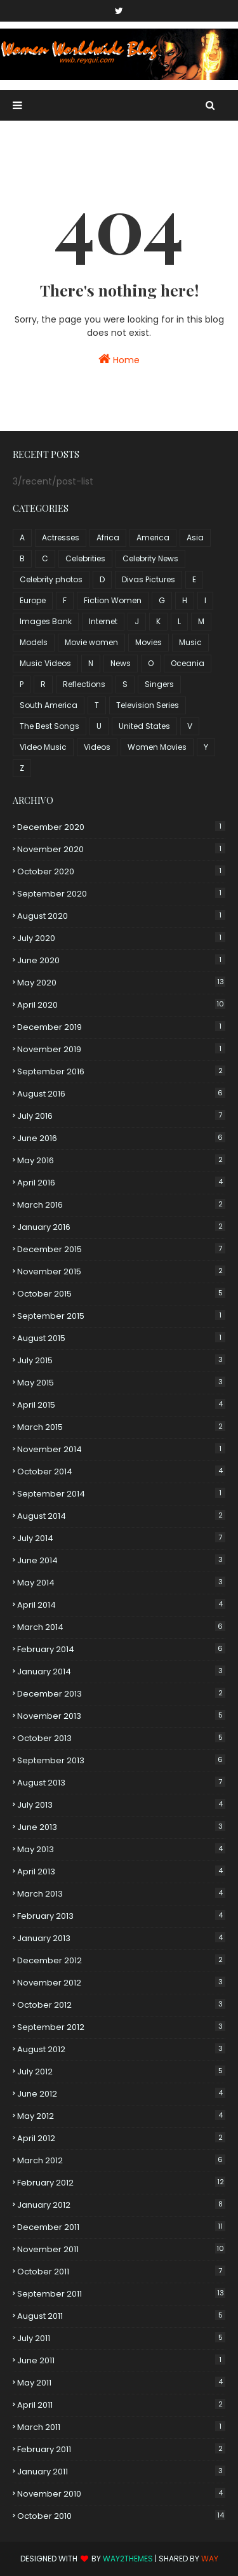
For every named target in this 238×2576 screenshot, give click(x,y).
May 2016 (121, 1160)
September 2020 (121, 894)
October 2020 (121, 871)
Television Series (147, 705)
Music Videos (45, 663)
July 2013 (121, 1805)
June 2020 (121, 960)
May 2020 (121, 983)
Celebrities (85, 558)
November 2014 (121, 1449)
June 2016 (121, 1138)
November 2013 (121, 1716)
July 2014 (121, 1538)
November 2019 (121, 1049)
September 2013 (121, 1760)
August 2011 (121, 2316)
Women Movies (157, 747)
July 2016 (121, 1116)
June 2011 (121, 2360)
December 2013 (121, 1694)
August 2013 (121, 1783)
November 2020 (121, 849)
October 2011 (121, 2272)
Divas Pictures (148, 579)
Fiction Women (113, 600)
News (120, 663)
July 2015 (121, 1360)
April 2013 (121, 1871)
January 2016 (121, 1227)
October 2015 (121, 1294)
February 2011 (121, 2449)
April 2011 (121, 2405)
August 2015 (121, 1338)
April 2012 (121, 2138)
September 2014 (121, 1494)
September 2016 (121, 1071)
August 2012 (121, 2049)
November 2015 (121, 1271)
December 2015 (121, 1249)
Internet (103, 621)
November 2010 (121, 2494)
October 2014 (121, 1471)
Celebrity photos (51, 579)
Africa (107, 537)
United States (144, 726)
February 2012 (121, 2183)
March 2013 (121, 1894)
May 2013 (121, 1849)
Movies (148, 642)
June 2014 (121, 1560)
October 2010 (121, 2516)
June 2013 (121, 1827)
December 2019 (121, 1027)
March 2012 (121, 2160)
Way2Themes (128, 2558)
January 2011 (121, 2472)
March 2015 (121, 1427)
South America (48, 705)
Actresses (60, 537)
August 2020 (121, 916)
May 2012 (121, 2116)
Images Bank (46, 621)
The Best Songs (49, 726)
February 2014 (121, 1649)
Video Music (43, 747)
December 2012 (121, 1960)
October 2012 (121, 2005)
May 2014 (121, 1583)
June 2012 (121, 2094)
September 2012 (121, 2027)
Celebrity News (150, 558)
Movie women (91, 642)
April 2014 (121, 1605)
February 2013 (121, 1916)
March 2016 (121, 1205)
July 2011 (121, 2338)
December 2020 (121, 827)
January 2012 (121, 2205)
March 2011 (121, 2427)
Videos (97, 747)
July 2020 (121, 938)
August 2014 (121, 1516)
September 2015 (121, 1316)
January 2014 (121, 1671)
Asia (195, 537)
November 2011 (121, 2249)
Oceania (187, 663)
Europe (33, 600)
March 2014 (121, 1627)
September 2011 (121, 2294)
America (152, 537)
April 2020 (121, 1005)
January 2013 (121, 1938)
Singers (159, 684)
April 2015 (121, 1405)
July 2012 (121, 2071)
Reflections (84, 684)
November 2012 (121, 1983)
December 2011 (121, 2227)
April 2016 (121, 1183)
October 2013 (121, 1738)
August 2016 (121, 1094)
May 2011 (121, 2383)
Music (190, 642)
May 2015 (121, 1383)
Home (119, 359)
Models (34, 642)
